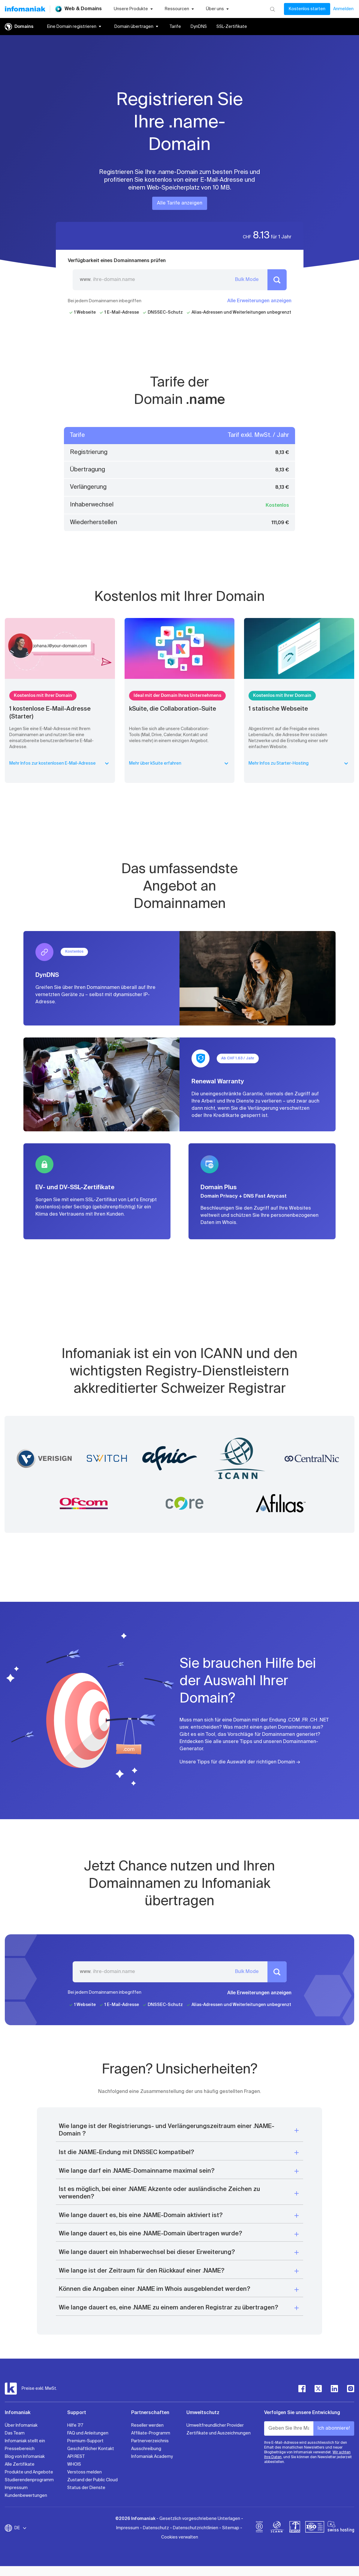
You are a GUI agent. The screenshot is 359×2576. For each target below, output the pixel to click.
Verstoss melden (84, 2472)
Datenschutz (156, 2528)
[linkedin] (334, 2388)
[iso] (314, 2528)
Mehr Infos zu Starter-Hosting (299, 763)
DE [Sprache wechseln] (20, 2528)
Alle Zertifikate (20, 2464)
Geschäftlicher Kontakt (90, 2449)
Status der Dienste (86, 2488)
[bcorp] (259, 2528)
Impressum (16, 2488)
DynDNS (199, 27)
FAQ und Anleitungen (87, 2433)
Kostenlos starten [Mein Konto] (307, 9)
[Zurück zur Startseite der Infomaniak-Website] (25, 9)
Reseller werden (147, 2425)
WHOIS (74, 2464)
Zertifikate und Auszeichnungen (218, 2433)
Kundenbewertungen (26, 2496)
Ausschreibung (146, 2449)
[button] (179, 2130)
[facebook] (302, 2388)
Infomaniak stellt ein (25, 2441)
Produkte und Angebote (29, 2472)
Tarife (175, 27)
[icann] (277, 2528)
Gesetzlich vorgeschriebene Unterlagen (199, 2519)
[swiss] (295, 2528)
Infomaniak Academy (152, 2457)
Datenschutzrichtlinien (195, 2528)
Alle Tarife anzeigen (179, 203)
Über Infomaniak (21, 2425)
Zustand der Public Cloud (92, 2480)
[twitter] (318, 2388)
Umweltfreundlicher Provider (215, 2425)
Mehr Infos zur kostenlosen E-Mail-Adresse (59, 763)
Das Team (15, 2433)
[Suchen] (272, 9)
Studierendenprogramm (29, 2480)
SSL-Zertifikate (231, 27)
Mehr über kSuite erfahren (179, 763)
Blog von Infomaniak (25, 2457)
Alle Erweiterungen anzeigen (259, 301)
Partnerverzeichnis (150, 2441)
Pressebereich (20, 2449)
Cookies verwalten (179, 2537)
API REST (76, 2457)
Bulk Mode (247, 279)
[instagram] (350, 2388)
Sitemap (230, 2528)
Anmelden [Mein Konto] (343, 9)
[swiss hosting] (340, 2528)
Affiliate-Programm (150, 2433)
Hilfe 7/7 (75, 2425)
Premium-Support (85, 2441)
